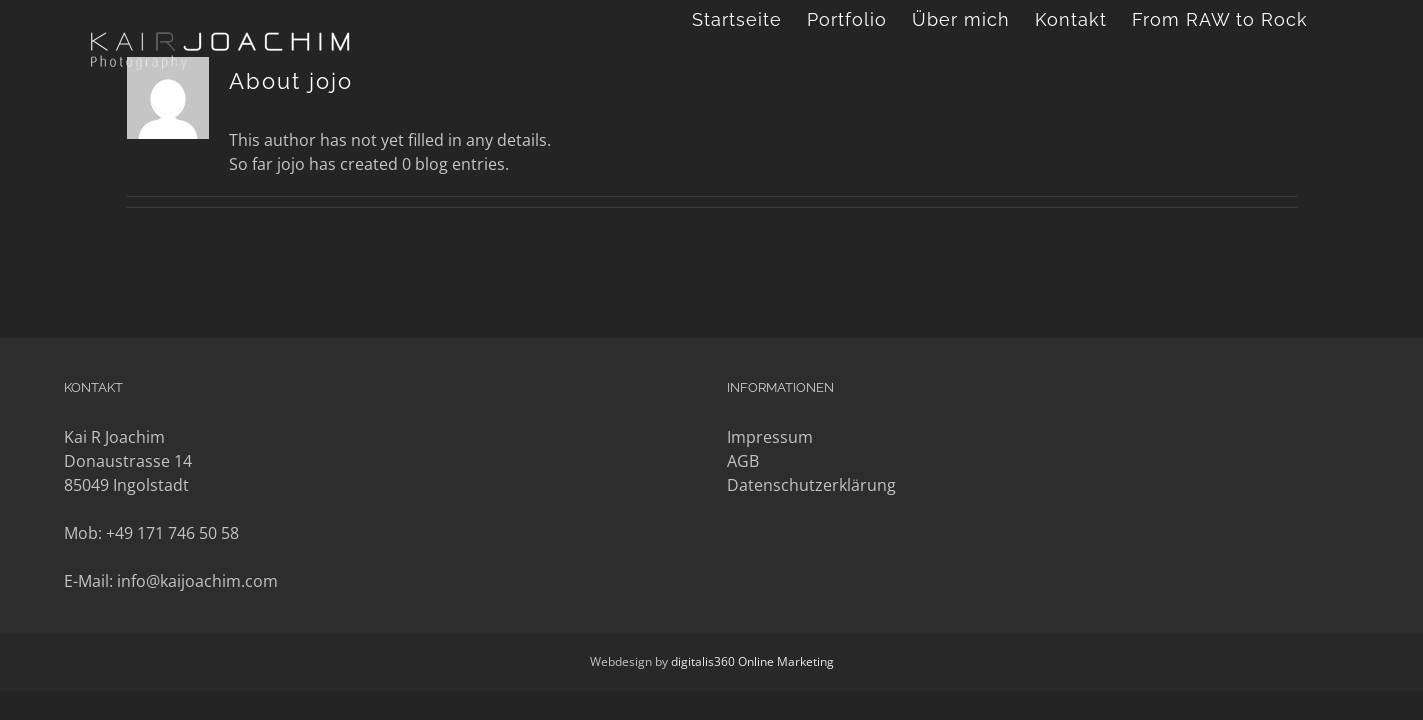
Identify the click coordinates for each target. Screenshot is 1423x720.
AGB (743, 461)
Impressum (770, 437)
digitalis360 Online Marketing (752, 661)
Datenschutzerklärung (811, 485)
